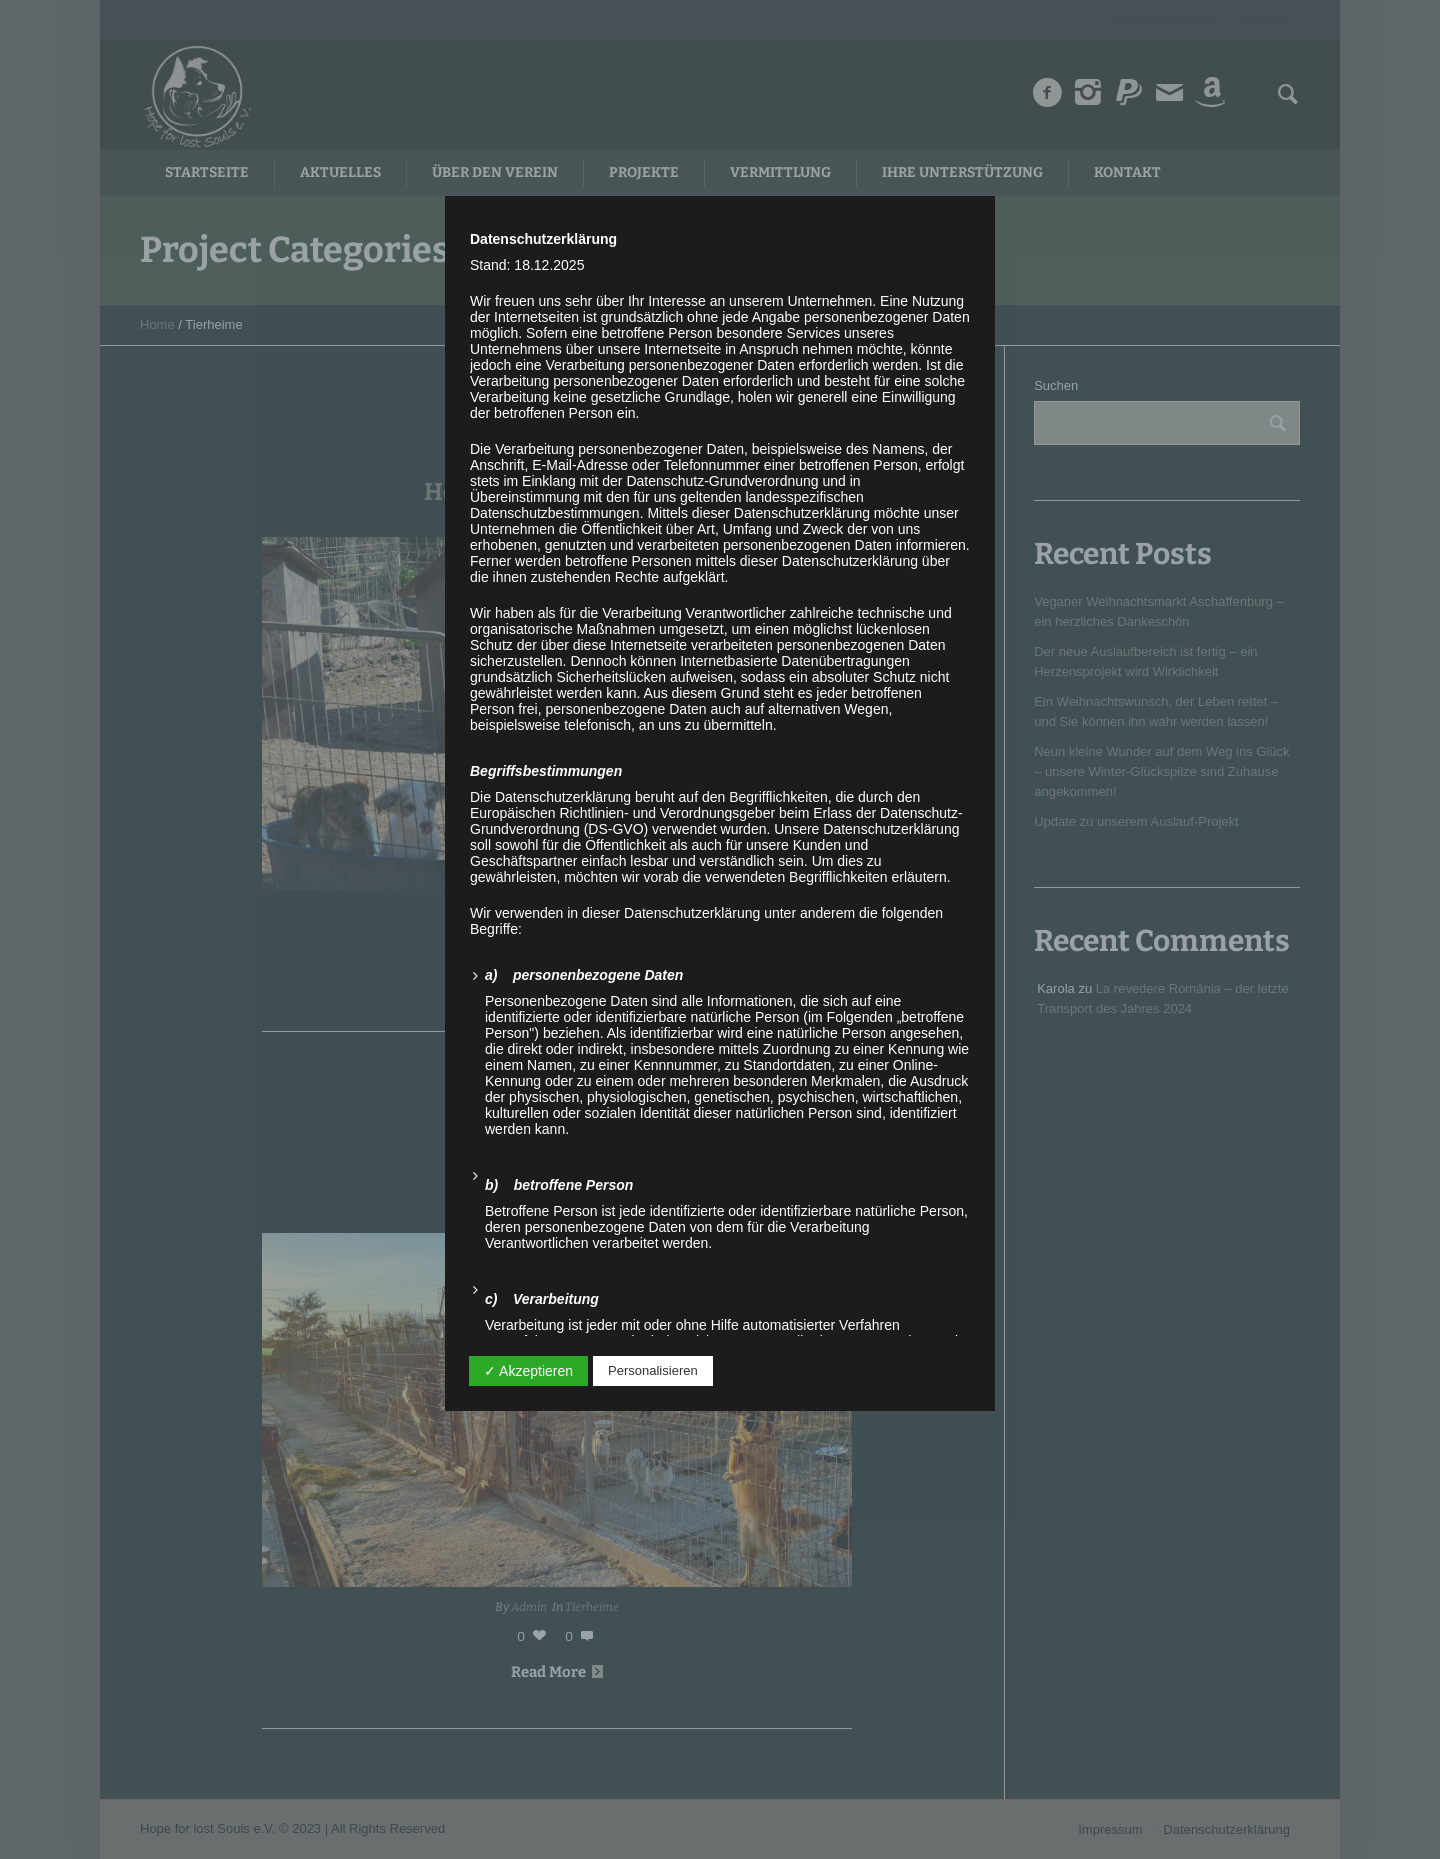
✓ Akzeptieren (528, 1371)
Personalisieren (653, 1370)
